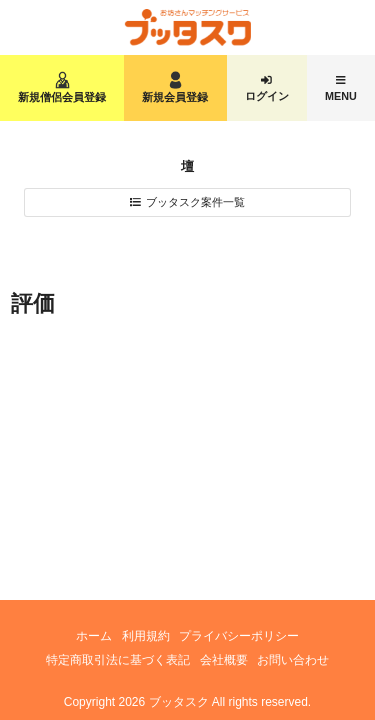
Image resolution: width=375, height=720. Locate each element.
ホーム (94, 636)
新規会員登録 (175, 97)
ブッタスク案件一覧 (195, 202)
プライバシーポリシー (239, 636)
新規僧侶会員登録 (62, 97)
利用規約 (146, 636)
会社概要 (224, 660)
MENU (341, 96)
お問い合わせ (293, 660)
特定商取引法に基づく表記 (118, 660)
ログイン (267, 96)
